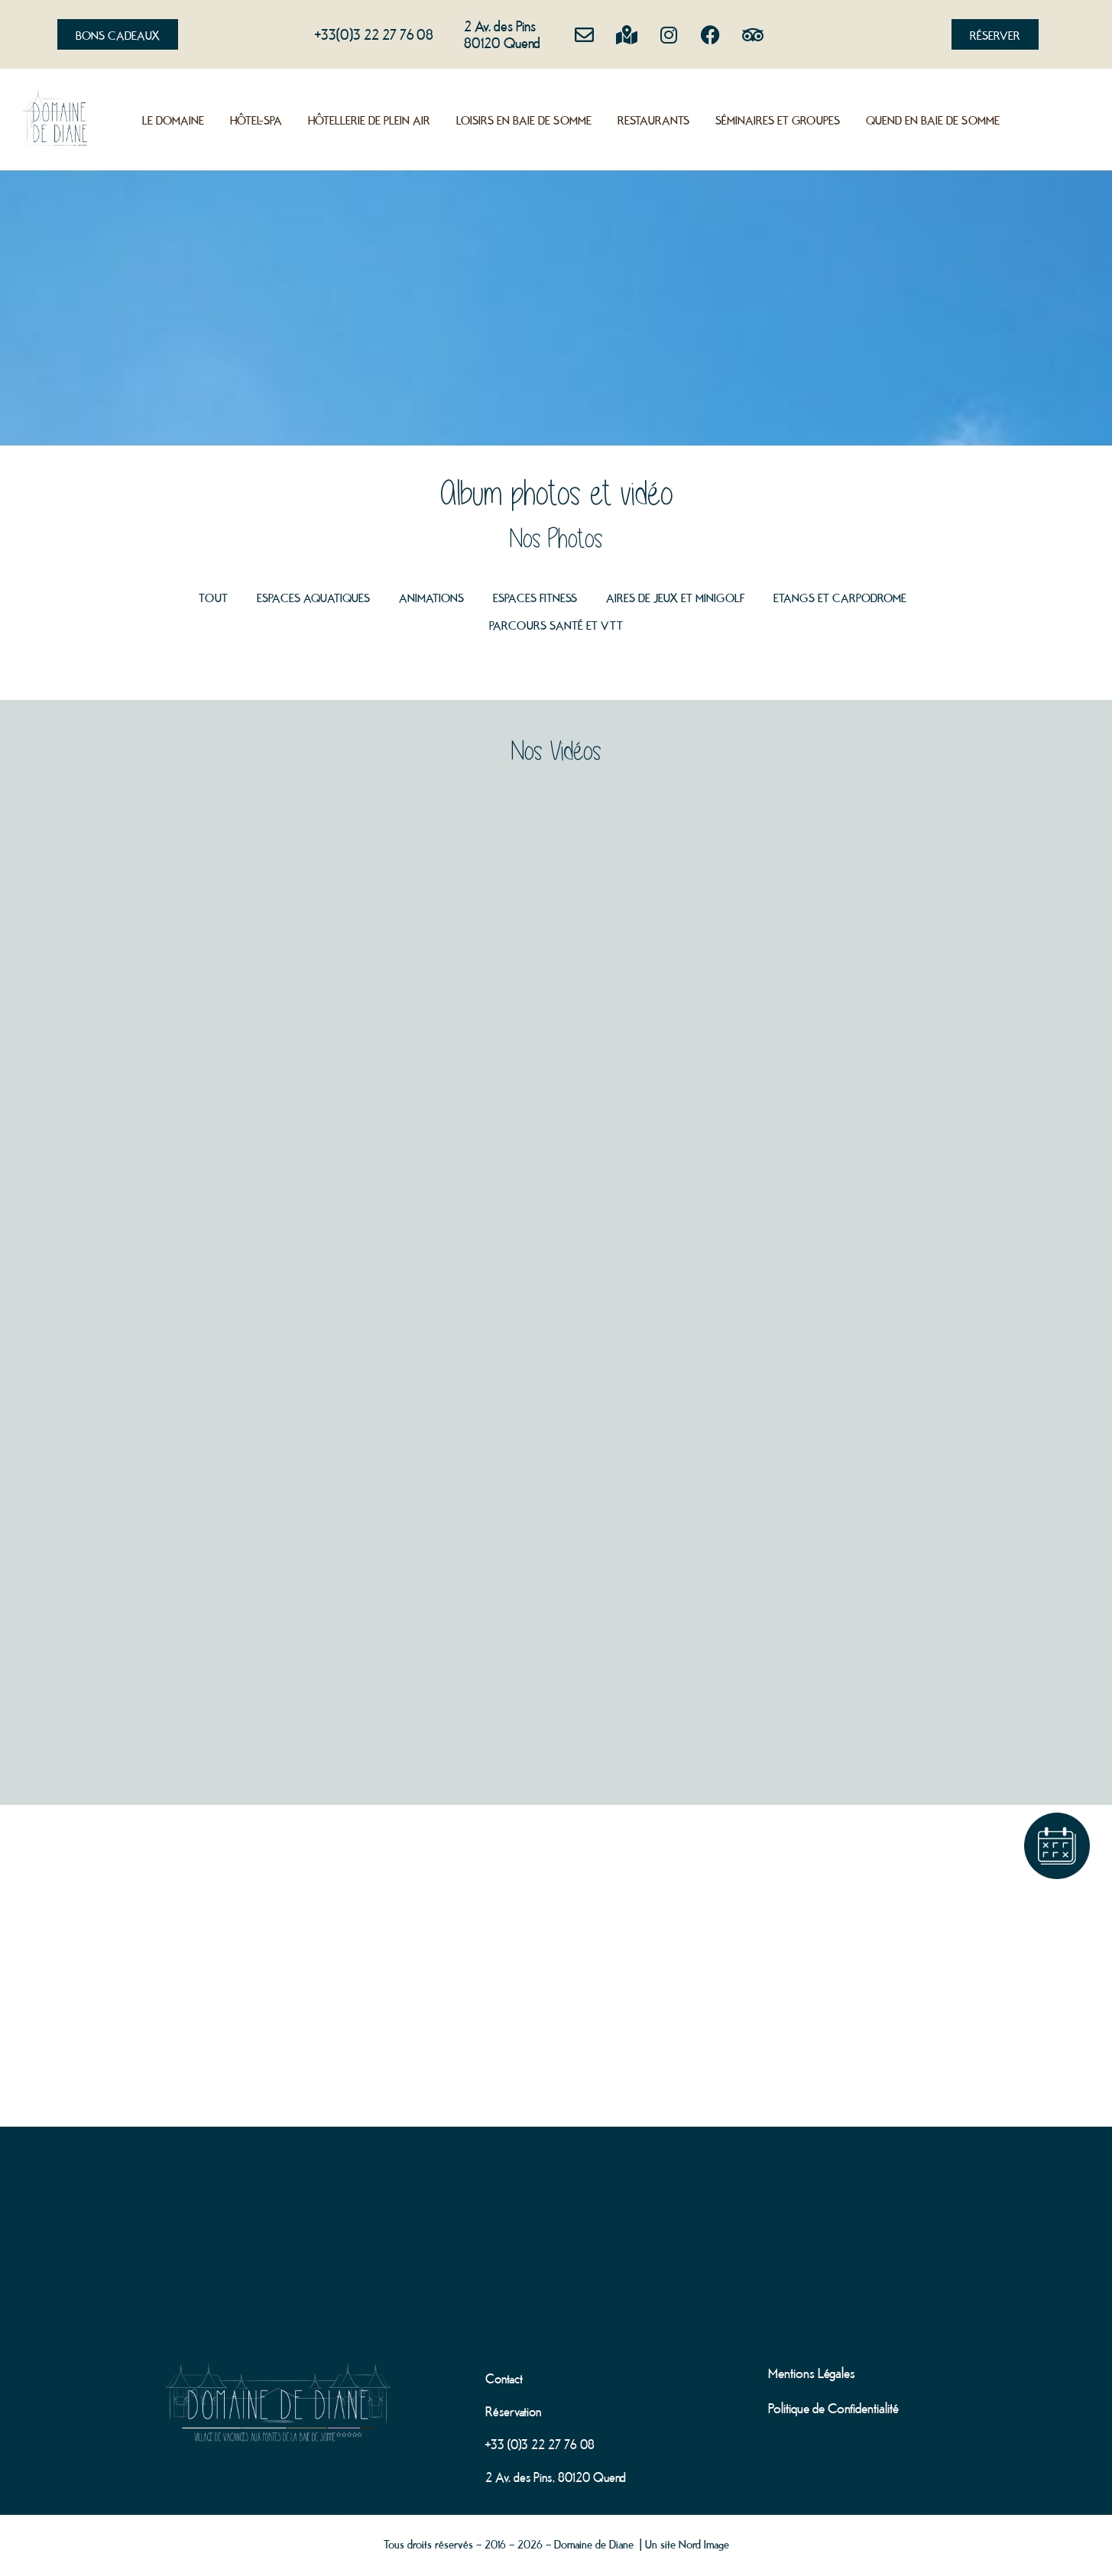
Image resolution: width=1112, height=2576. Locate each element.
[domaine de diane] (556, 2211)
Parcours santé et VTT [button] (556, 624)
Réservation (513, 2410)
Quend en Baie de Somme (933, 119)
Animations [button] (431, 596)
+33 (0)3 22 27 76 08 (540, 2443)
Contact (504, 2377)
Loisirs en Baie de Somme (524, 119)
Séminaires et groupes (777, 119)
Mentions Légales (811, 2371)
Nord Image (704, 2543)
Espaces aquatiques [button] (313, 596)
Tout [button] (213, 596)
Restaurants (653, 119)
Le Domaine (173, 119)
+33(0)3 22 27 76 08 (374, 33)
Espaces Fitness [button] (535, 596)
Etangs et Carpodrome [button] (839, 596)
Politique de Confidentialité (833, 2406)
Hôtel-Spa (256, 119)
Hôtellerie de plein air (369, 119)
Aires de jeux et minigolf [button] (675, 596)
